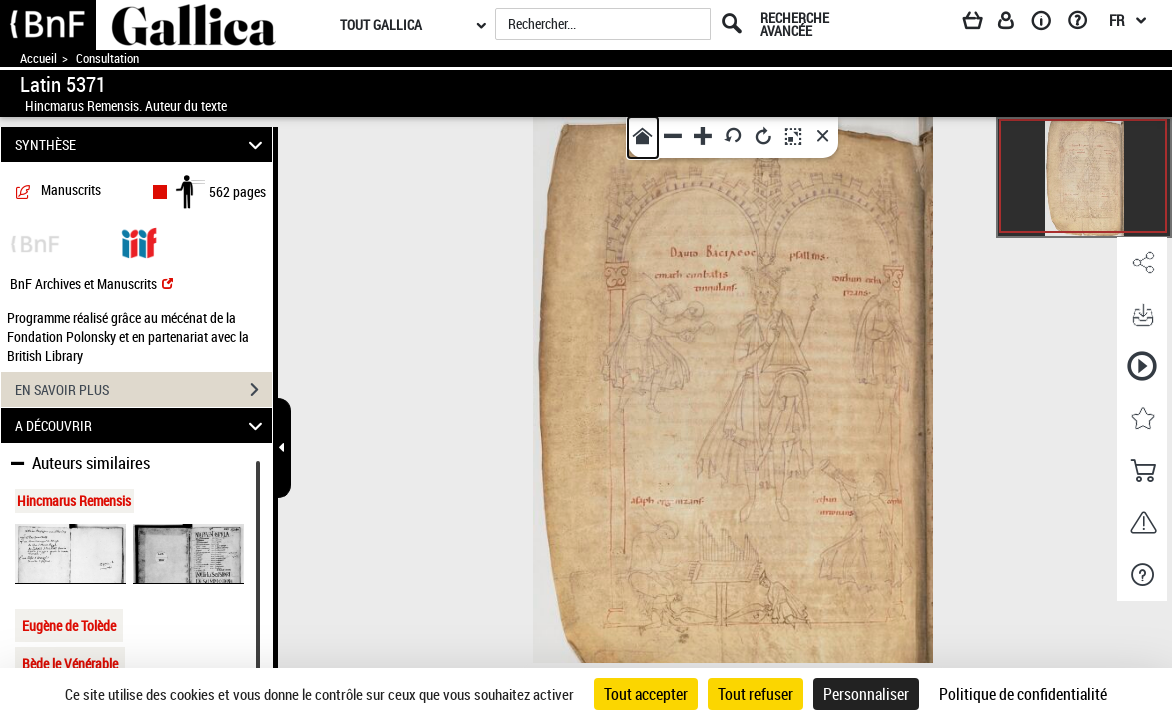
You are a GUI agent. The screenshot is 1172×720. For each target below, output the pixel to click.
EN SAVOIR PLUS (143, 390)
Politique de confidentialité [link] (1023, 694)
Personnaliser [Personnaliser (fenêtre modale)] (866, 694)
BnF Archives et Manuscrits (91, 283)
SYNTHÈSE (142, 144)
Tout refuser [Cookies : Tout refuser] (755, 694)
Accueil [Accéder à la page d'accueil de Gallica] (38, 58)
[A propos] (1048, 24)
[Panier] (982, 24)
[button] (1142, 263)
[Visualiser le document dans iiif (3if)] (139, 241)
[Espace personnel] (1015, 24)
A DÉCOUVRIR (142, 425)
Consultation (107, 58)
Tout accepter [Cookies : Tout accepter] (646, 694)
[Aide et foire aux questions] (1084, 24)
